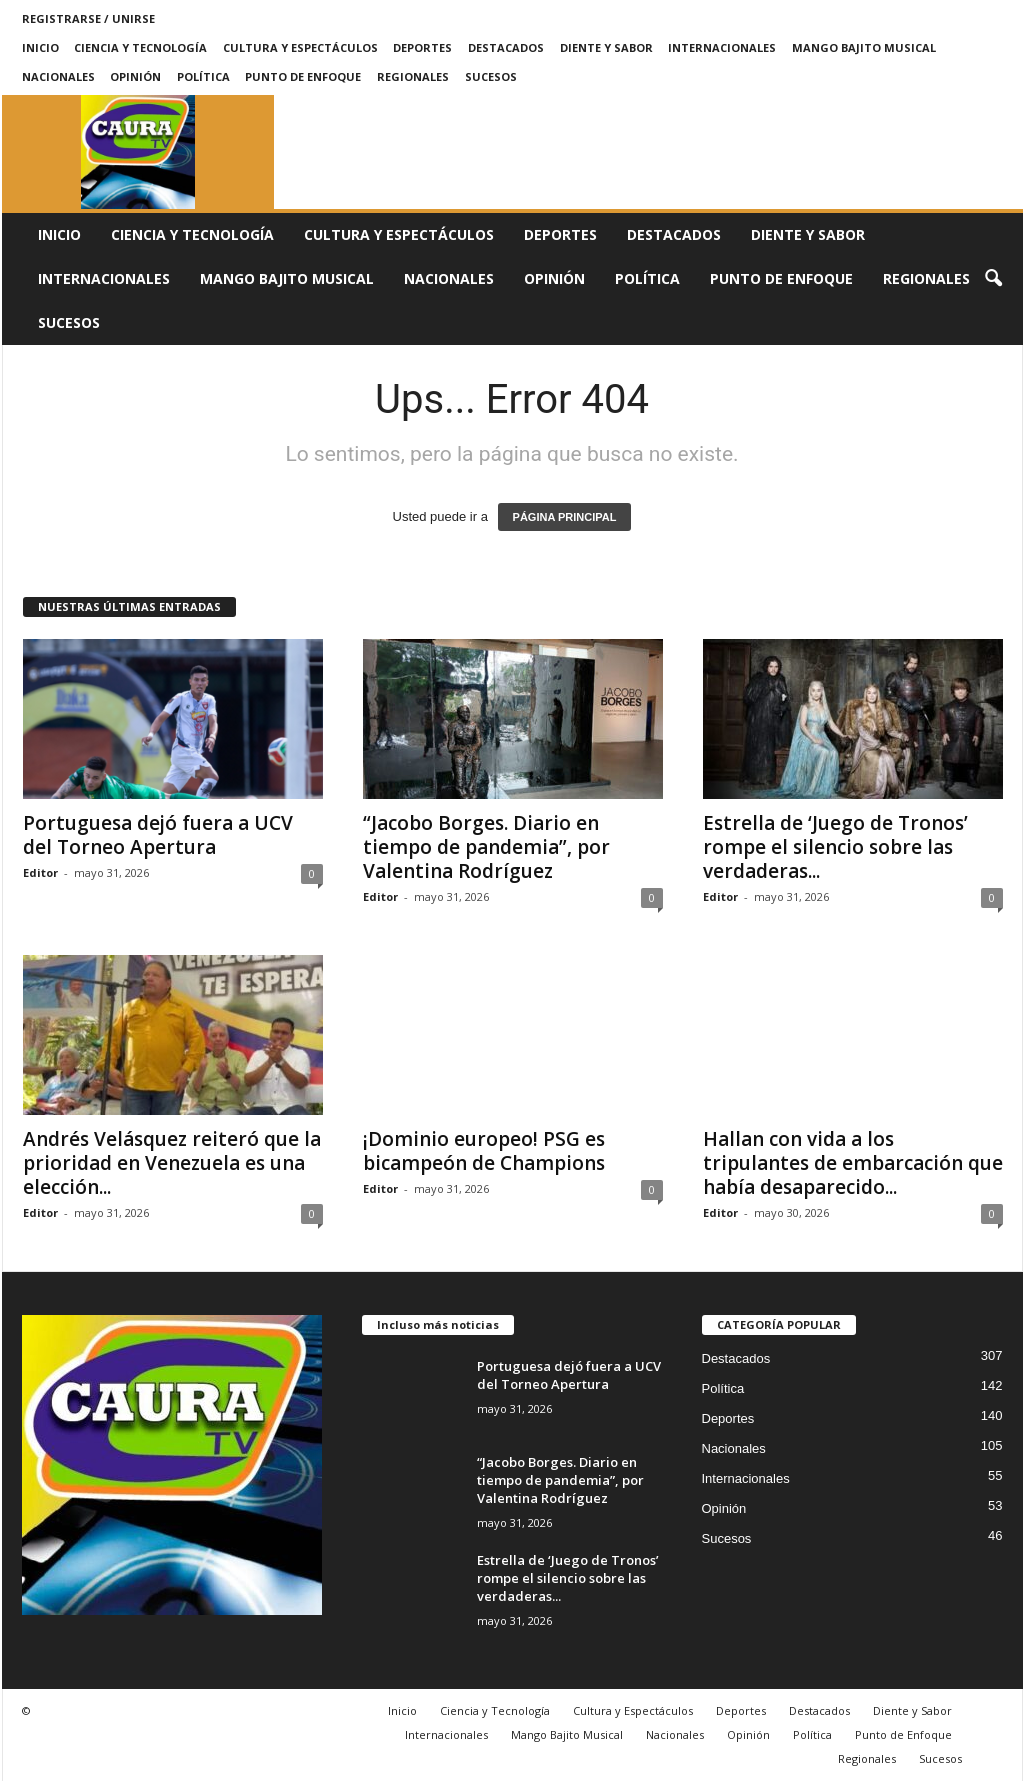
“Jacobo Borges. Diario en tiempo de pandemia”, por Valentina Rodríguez (486, 847)
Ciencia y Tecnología (140, 47)
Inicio (40, 47)
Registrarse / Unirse (88, 18)
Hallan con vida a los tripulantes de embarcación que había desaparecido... (853, 1163)
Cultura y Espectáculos (300, 47)
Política (203, 76)
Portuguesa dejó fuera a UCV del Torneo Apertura (158, 835)
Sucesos (491, 76)
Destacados (506, 47)
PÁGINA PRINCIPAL (565, 517)
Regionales (413, 76)
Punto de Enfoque (303, 76)
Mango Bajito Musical (864, 47)
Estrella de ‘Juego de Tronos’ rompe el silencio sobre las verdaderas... (835, 847)
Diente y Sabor (606, 47)
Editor (40, 872)
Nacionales (58, 76)
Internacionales (722, 47)
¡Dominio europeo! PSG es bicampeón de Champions (484, 1151)
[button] (993, 279)
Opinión (135, 76)
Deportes (422, 47)
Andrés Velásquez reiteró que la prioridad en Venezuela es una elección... (172, 1163)
